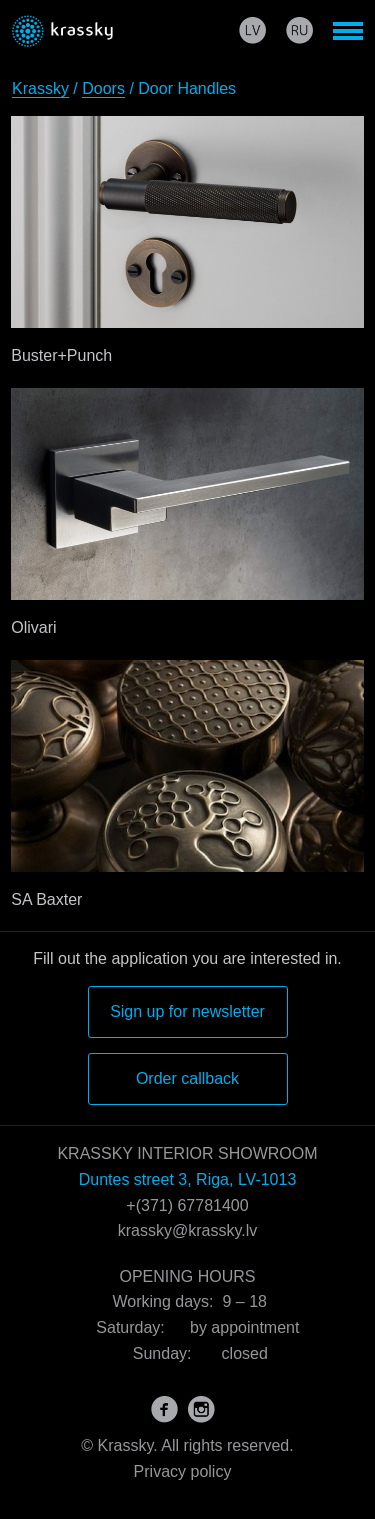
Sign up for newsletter (187, 1011)
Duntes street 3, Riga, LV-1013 (188, 1179)
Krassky (40, 88)
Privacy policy (183, 1471)
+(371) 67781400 (187, 1205)
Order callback (187, 1078)
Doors (103, 88)
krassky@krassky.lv (188, 1230)
